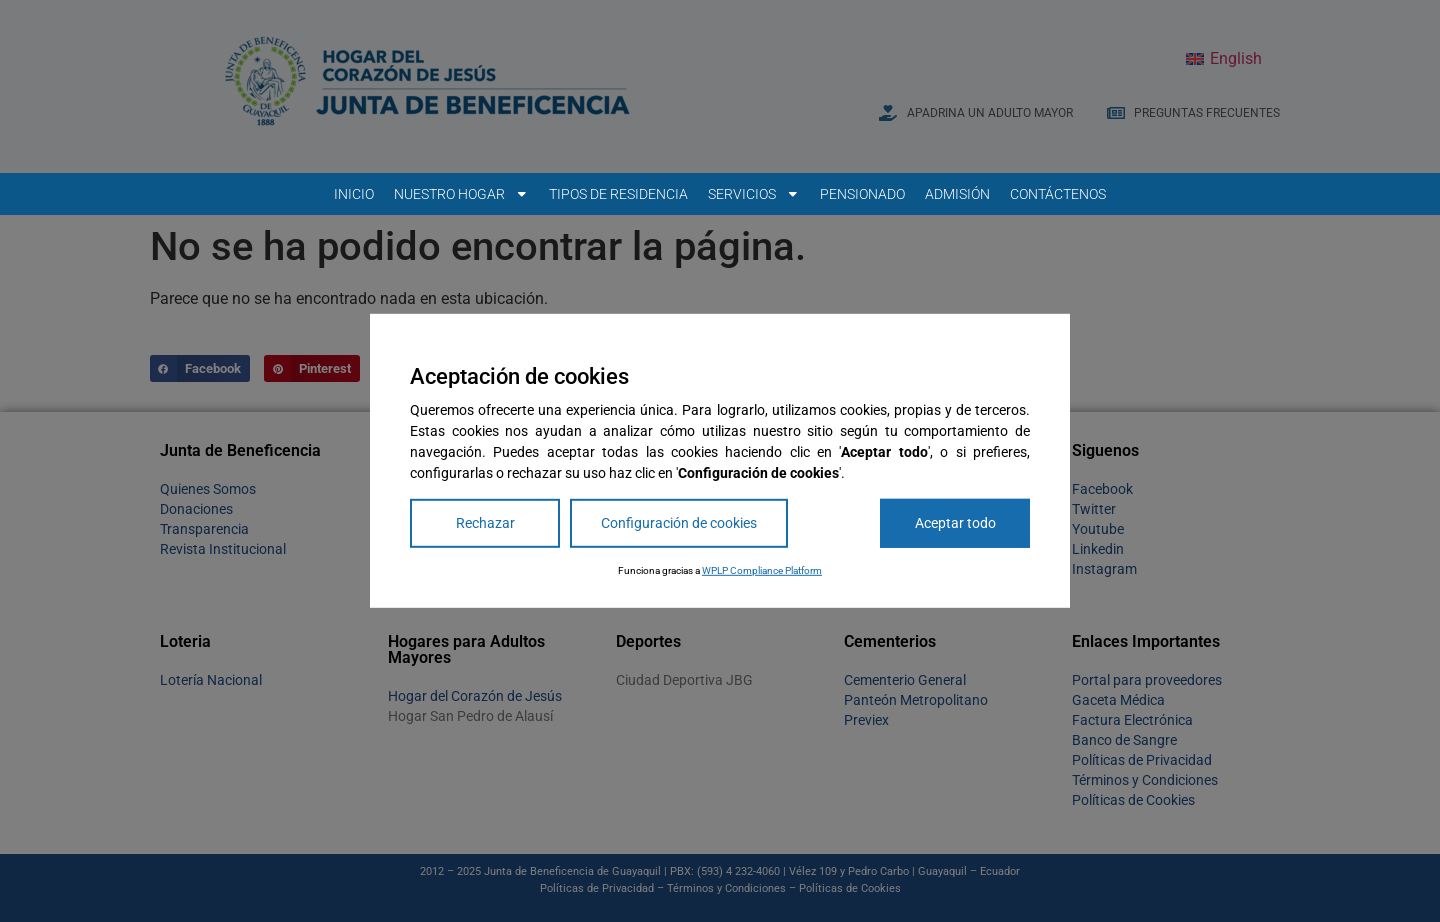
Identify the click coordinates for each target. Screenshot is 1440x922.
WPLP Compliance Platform (762, 570)
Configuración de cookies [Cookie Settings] (679, 523)
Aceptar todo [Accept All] (955, 523)
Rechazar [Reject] (485, 523)
